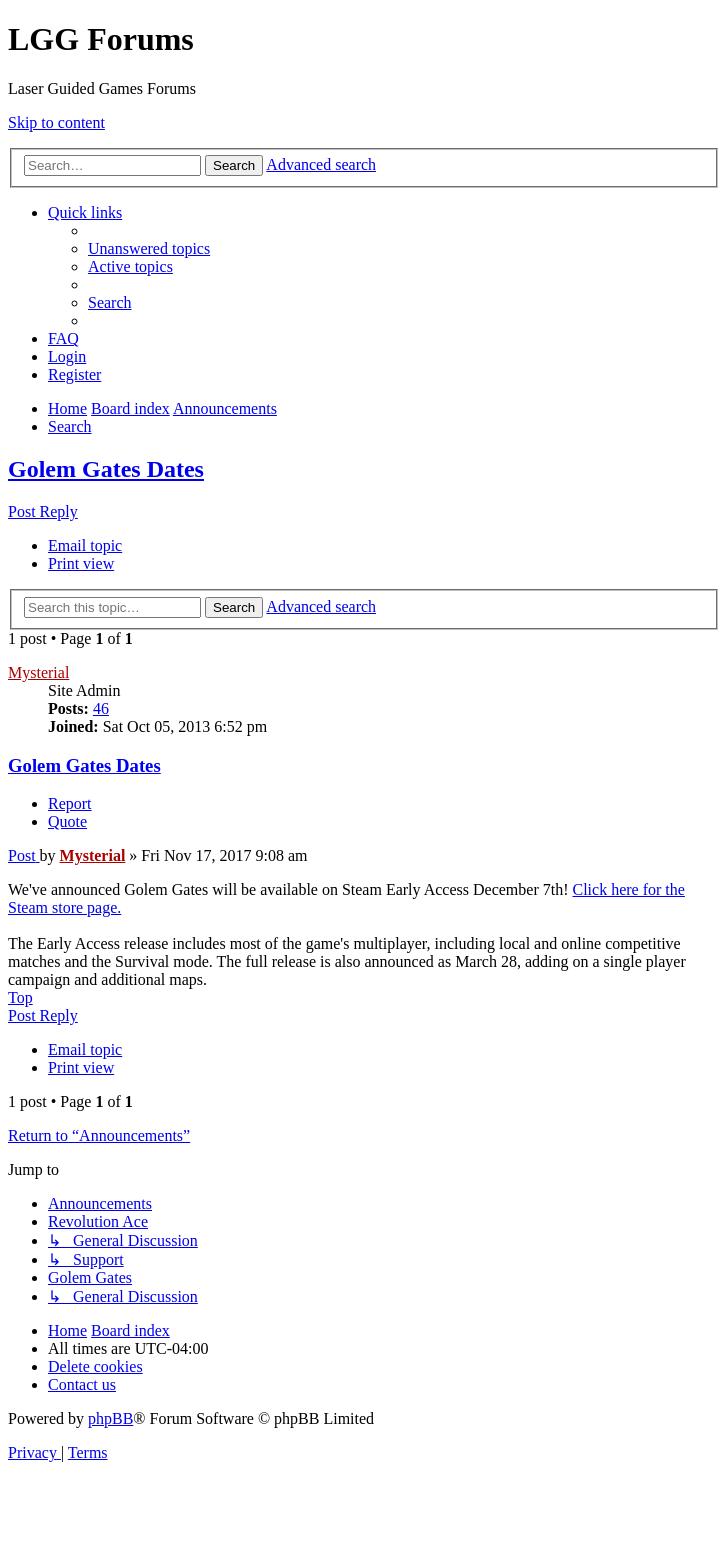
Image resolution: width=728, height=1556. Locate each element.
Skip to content (56, 122)
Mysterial (38, 672)
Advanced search (321, 164)
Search (234, 165)
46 (101, 708)
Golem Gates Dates (106, 469)
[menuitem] (149, 248)
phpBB (110, 1418)
